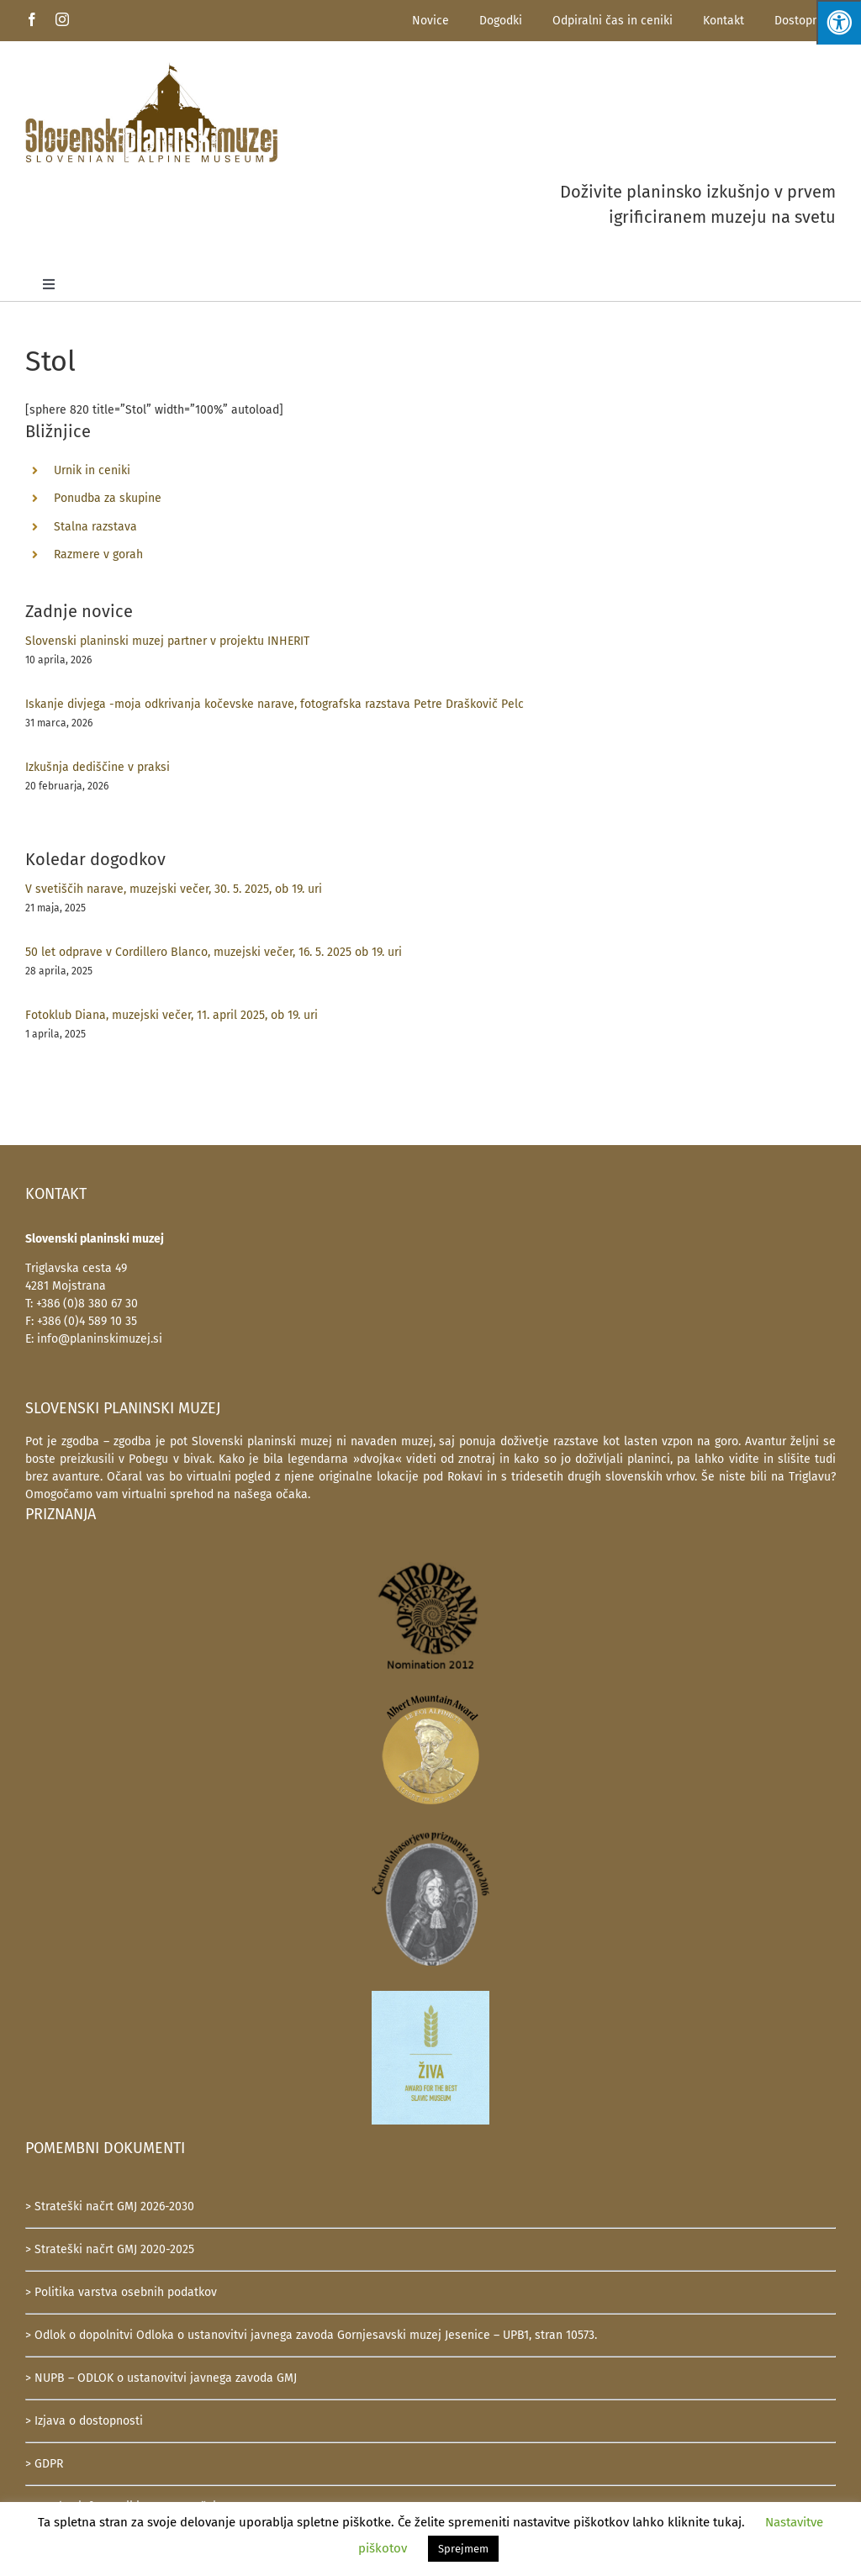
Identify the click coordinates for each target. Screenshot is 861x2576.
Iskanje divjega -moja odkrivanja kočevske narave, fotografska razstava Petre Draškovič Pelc (274, 704)
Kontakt (723, 20)
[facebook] (32, 19)
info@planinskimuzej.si (99, 1339)
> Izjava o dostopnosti (84, 2421)
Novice (430, 20)
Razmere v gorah (98, 554)
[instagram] (62, 19)
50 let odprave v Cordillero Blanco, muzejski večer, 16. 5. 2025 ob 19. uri (213, 952)
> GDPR (44, 2464)
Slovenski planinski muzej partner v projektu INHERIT (167, 641)
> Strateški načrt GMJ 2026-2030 (109, 2206)
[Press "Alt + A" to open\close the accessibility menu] (838, 22)
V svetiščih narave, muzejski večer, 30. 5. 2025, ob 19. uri (173, 889)
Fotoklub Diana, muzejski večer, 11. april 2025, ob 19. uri (171, 1015)
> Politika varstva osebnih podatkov (121, 2292)
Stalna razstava (95, 527)
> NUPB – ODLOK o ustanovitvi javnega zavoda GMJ (161, 2378)
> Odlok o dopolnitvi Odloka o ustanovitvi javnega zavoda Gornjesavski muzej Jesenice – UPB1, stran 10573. (311, 2335)
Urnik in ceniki (92, 470)
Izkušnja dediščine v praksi (97, 767)
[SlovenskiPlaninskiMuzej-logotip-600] (151, 68)
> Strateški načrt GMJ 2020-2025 (109, 2249)
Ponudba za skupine (107, 498)
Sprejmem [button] (463, 2548)
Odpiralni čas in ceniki (612, 20)
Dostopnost (805, 20)
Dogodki (500, 20)
